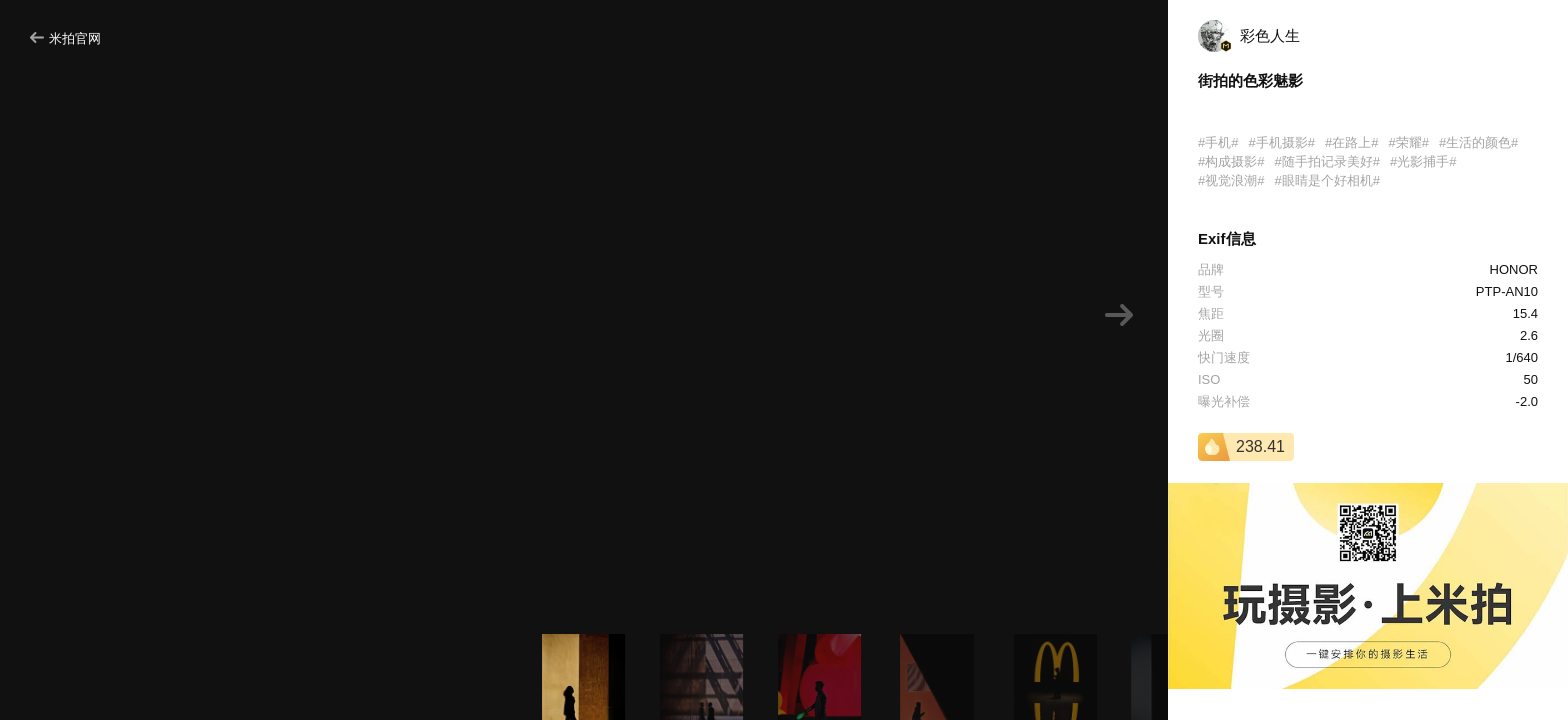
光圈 (1211, 335)
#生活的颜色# (1478, 142)
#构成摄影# (1231, 161)
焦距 (1211, 313)
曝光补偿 (1224, 401)
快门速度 (1224, 357)
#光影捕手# (1423, 161)
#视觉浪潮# (1231, 180)
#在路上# (1351, 142)
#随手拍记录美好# (1326, 161)
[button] (1119, 315)
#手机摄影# (1281, 142)
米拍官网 (65, 38)
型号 (1211, 291)
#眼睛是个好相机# (1326, 180)
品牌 (1211, 269)
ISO (1209, 379)
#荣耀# (1408, 142)
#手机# (1218, 142)
